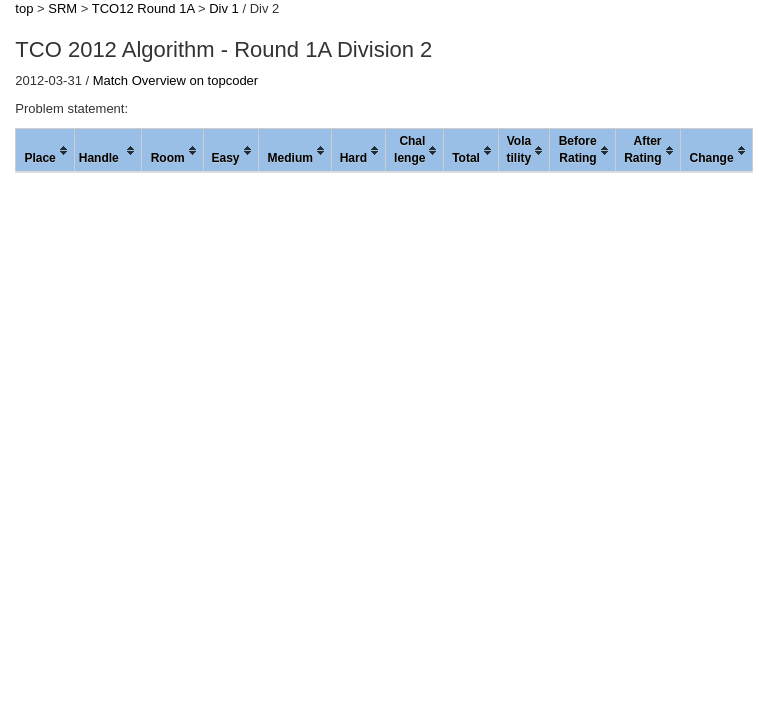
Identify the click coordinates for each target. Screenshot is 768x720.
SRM (62, 8)
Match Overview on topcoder (175, 80)
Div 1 (224, 8)
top (24, 8)
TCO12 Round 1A (143, 8)
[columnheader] (45, 151)
